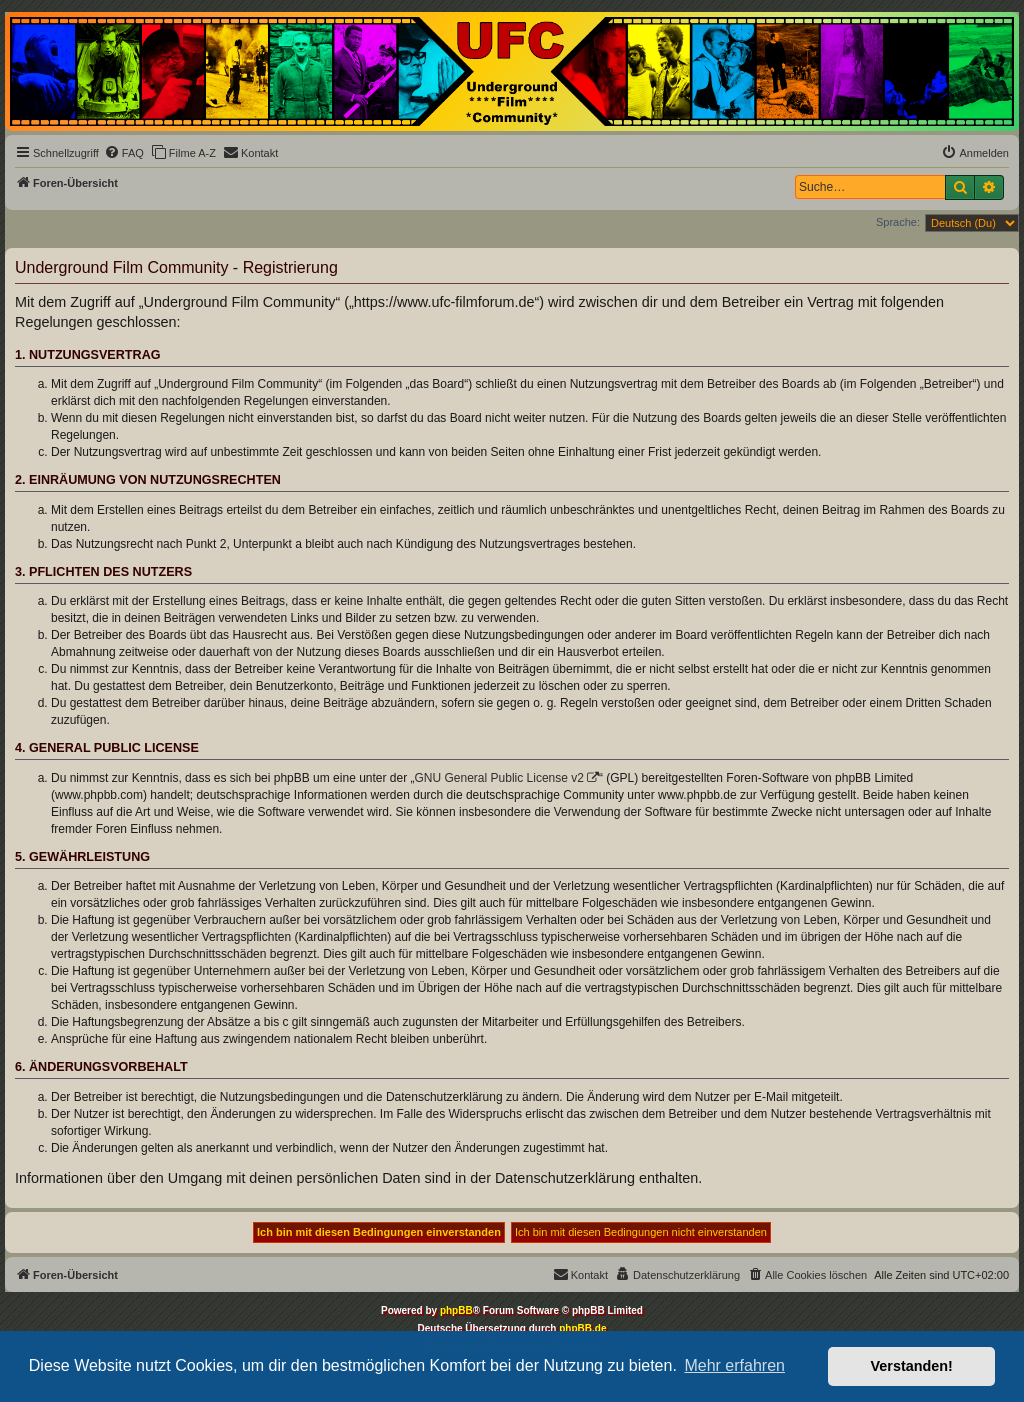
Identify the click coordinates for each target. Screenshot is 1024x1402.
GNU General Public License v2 (499, 778)
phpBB (456, 1310)
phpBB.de (582, 1328)
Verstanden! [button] (912, 1366)
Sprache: (898, 222)
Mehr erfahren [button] (734, 1365)
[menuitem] (124, 153)
